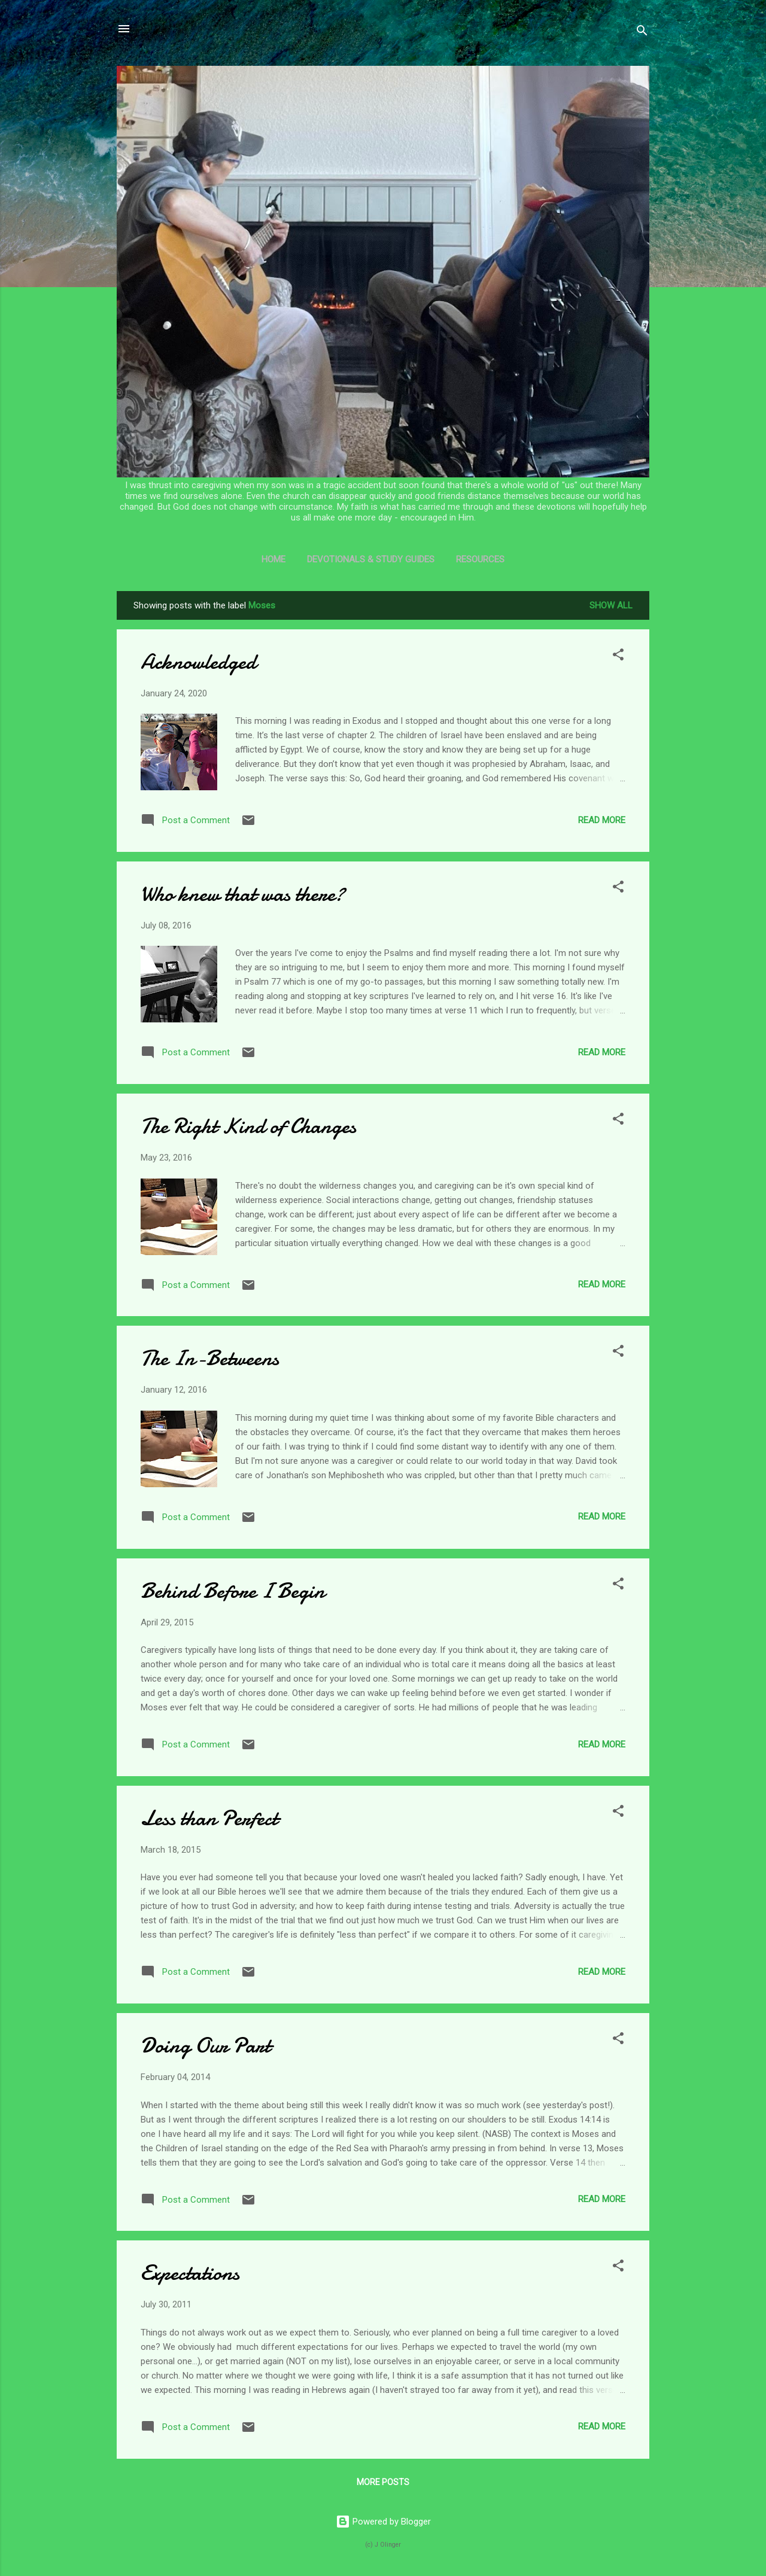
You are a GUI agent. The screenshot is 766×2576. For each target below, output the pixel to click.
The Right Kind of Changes (248, 1126)
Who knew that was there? (243, 894)
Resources (480, 559)
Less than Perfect (209, 1818)
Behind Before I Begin (233, 1591)
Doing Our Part (205, 2045)
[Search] (642, 32)
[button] (618, 656)
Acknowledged (198, 662)
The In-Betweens (210, 1358)
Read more (601, 820)
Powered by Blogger (383, 2521)
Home (273, 559)
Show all (611, 605)
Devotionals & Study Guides (370, 559)
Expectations (190, 2273)
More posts (383, 2482)
